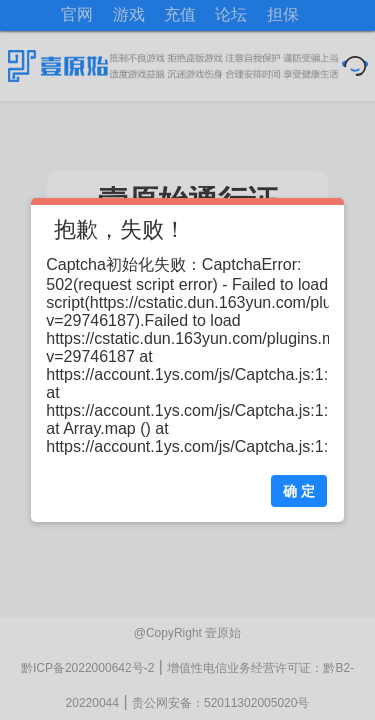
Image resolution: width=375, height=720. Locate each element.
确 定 (299, 491)
